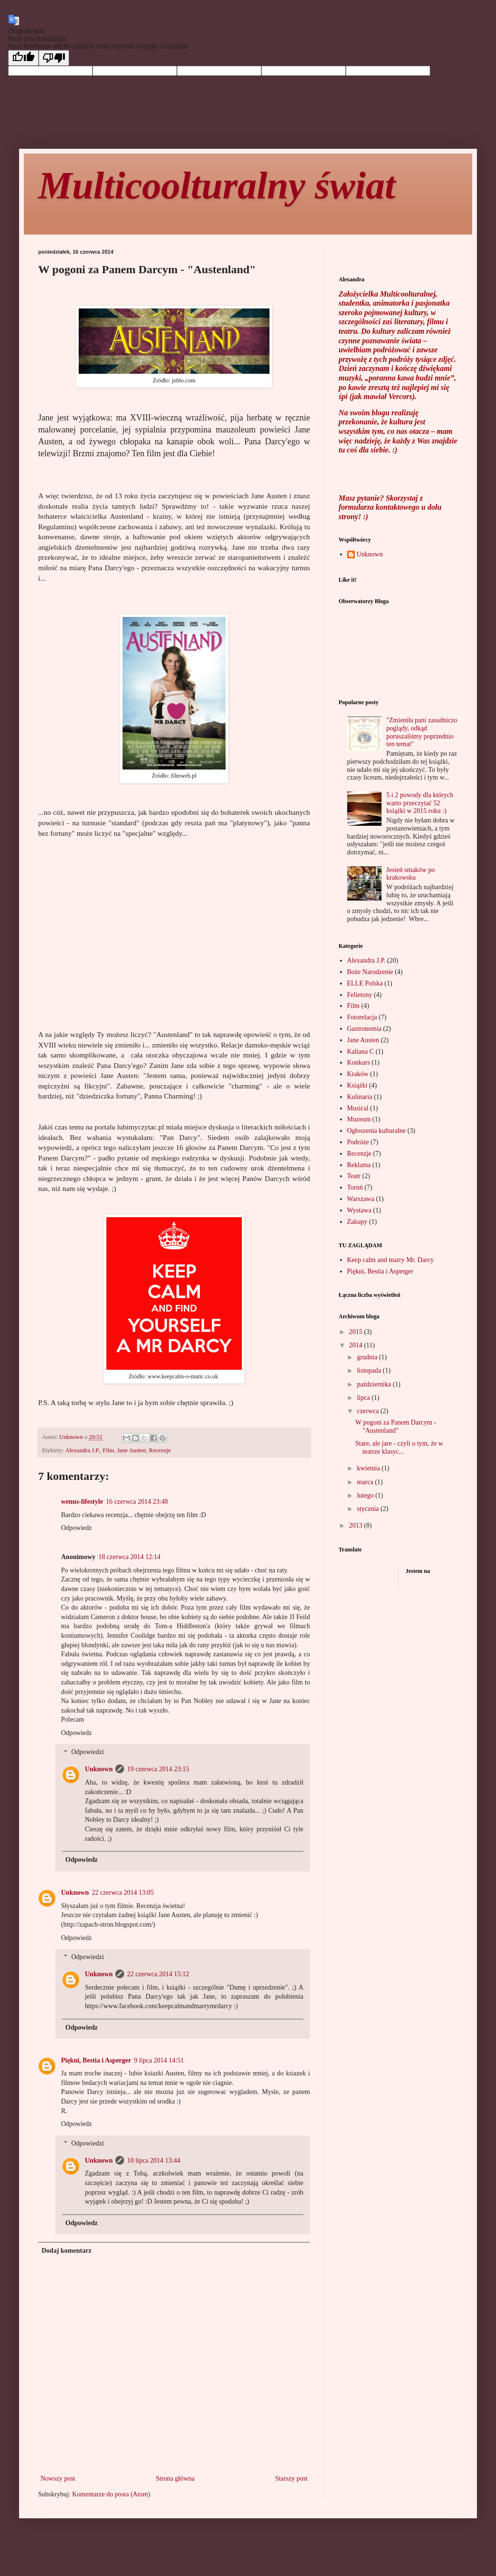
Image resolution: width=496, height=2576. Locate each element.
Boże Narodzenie (370, 971)
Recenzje (160, 1450)
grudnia (368, 1357)
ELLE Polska (365, 983)
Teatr (354, 1176)
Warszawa (360, 1198)
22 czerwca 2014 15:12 (158, 1974)
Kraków (358, 1074)
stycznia (368, 1508)
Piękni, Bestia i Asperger (96, 2060)
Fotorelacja (362, 1017)
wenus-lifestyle (82, 1501)
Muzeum (359, 1119)
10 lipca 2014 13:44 (153, 2160)
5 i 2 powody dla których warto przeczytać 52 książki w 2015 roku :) (419, 803)
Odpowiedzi (87, 1752)
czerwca (368, 1411)
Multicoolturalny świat (216, 185)
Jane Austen (131, 1450)
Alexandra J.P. (82, 1450)
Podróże (358, 1142)
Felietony (359, 994)
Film (108, 1450)
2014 (356, 1345)
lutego (366, 1495)
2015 (356, 1331)
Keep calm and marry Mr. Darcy (390, 1259)
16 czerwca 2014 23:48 (137, 1501)
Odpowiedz (76, 1527)
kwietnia (369, 1468)
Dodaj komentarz (66, 2250)
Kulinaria (359, 1096)
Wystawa (359, 1210)
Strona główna (175, 2478)
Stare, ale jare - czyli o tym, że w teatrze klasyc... (399, 1447)
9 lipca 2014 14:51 (159, 2060)
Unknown (99, 1769)
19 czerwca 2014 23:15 (158, 1769)
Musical (358, 1108)
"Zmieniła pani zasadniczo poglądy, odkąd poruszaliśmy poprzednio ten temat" (421, 732)
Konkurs (358, 1062)
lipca (364, 1397)
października (375, 1384)
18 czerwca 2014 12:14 (129, 1556)
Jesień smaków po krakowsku (410, 874)
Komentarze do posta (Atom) (111, 2494)
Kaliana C (360, 1051)
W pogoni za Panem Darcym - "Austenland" (395, 1426)
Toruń (355, 1187)
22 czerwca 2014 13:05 (123, 1892)
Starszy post (291, 2478)
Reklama (359, 1165)
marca (366, 1482)
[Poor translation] (54, 58)
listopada (369, 1370)
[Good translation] (23, 58)
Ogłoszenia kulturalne (376, 1130)
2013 (356, 1525)
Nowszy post (58, 2478)
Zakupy (357, 1221)
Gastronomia (364, 1028)
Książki (357, 1085)
